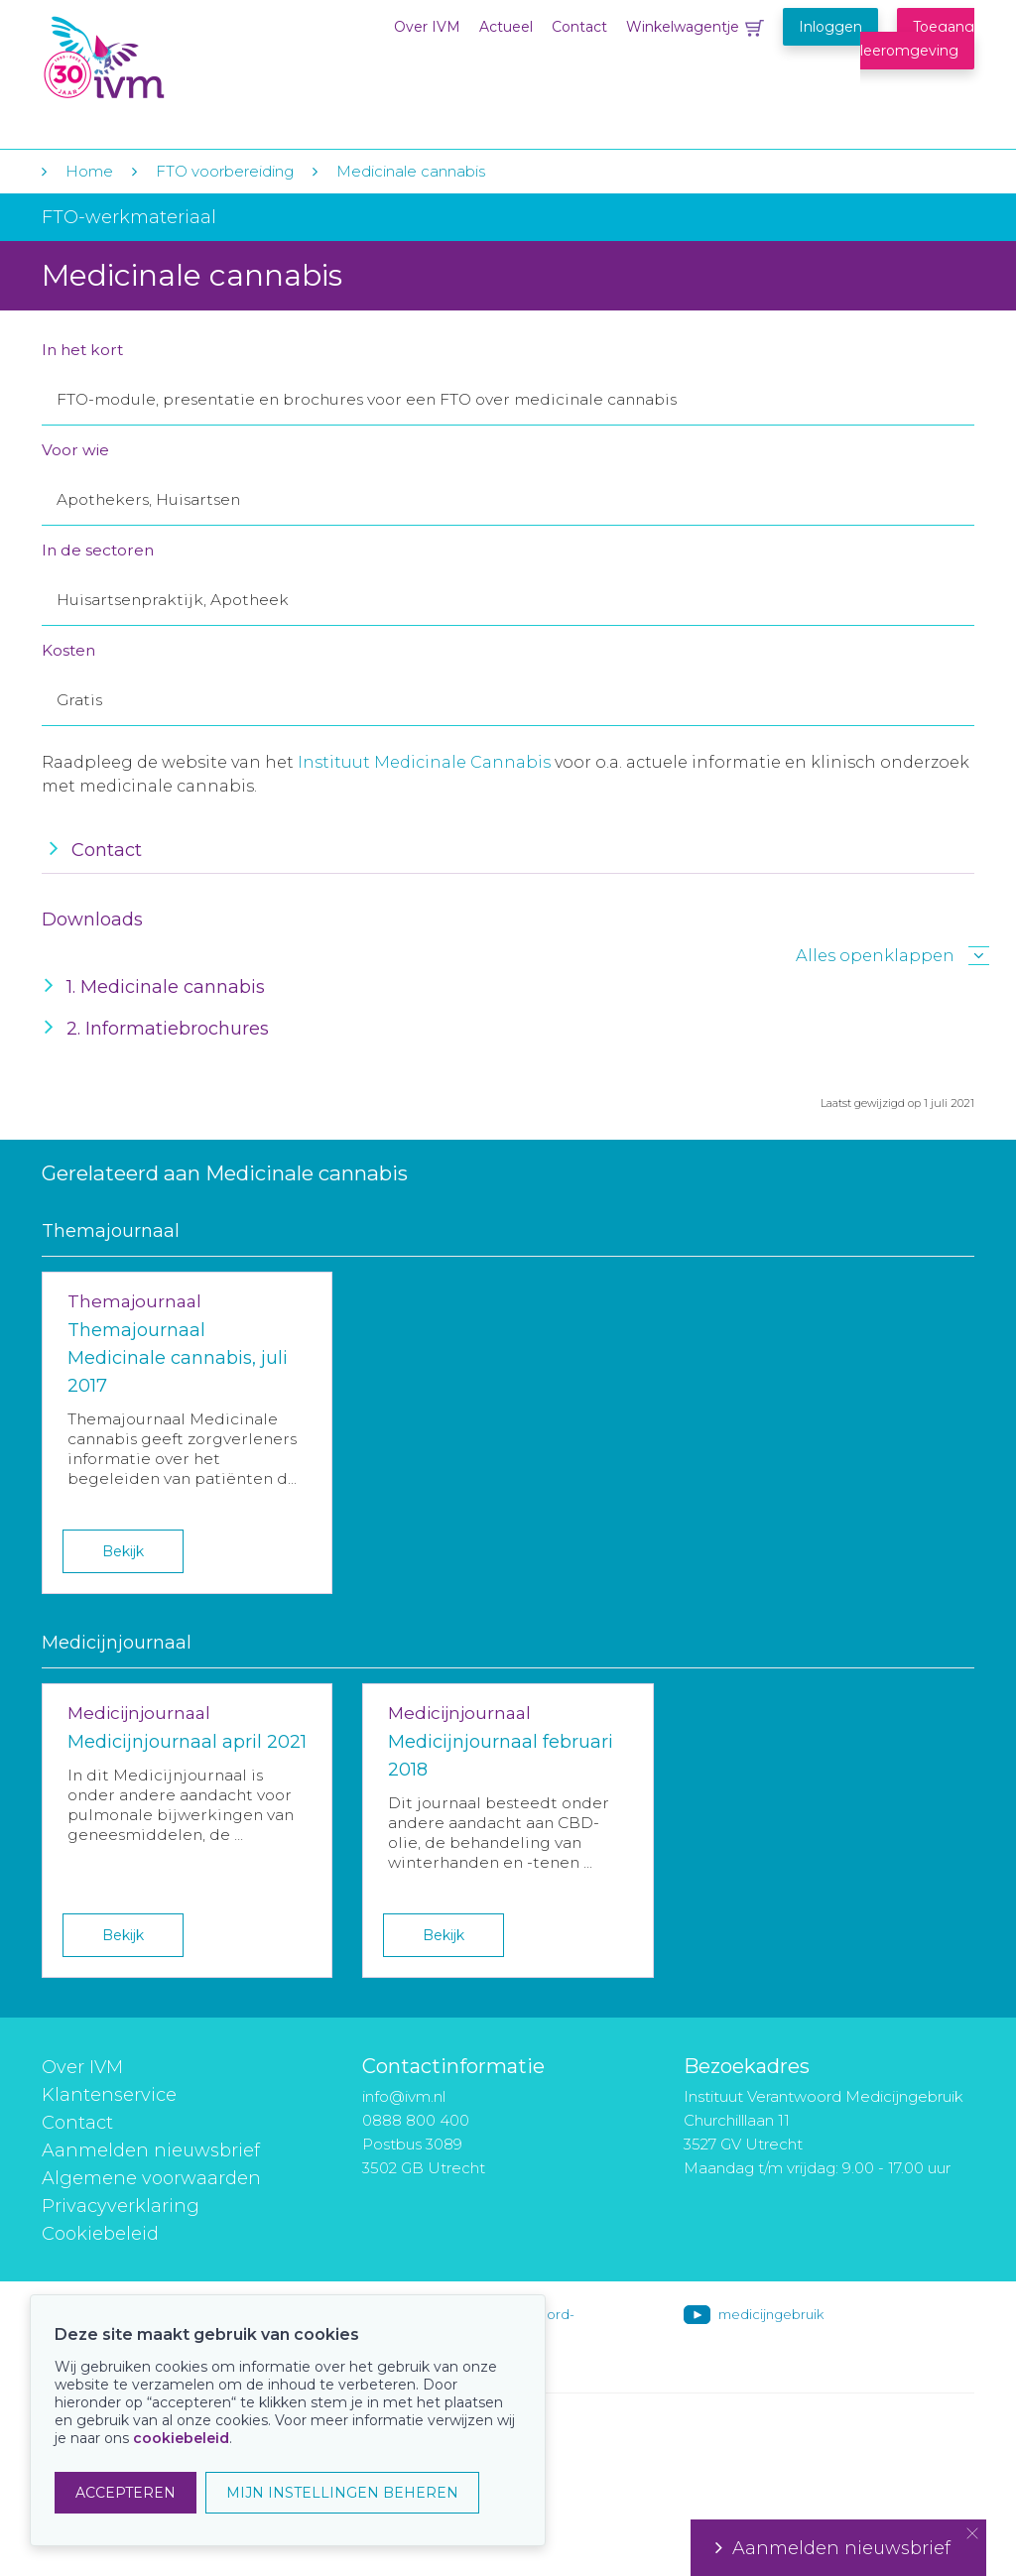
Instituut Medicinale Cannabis (424, 762)
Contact (579, 27)
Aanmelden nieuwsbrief (151, 2150)
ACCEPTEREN (125, 2493)
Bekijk (123, 1551)
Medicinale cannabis (410, 171)
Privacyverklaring (120, 2206)
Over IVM (427, 27)
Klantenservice (109, 2095)
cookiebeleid (181, 2438)
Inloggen (830, 27)
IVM (163, 58)
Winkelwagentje (682, 27)
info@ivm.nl (403, 2096)
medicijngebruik (771, 2314)
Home (89, 171)
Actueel (506, 27)
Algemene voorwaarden (151, 2178)
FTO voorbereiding (227, 171)
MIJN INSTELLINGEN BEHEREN (342, 2493)
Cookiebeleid (100, 2234)
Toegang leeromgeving (917, 39)
